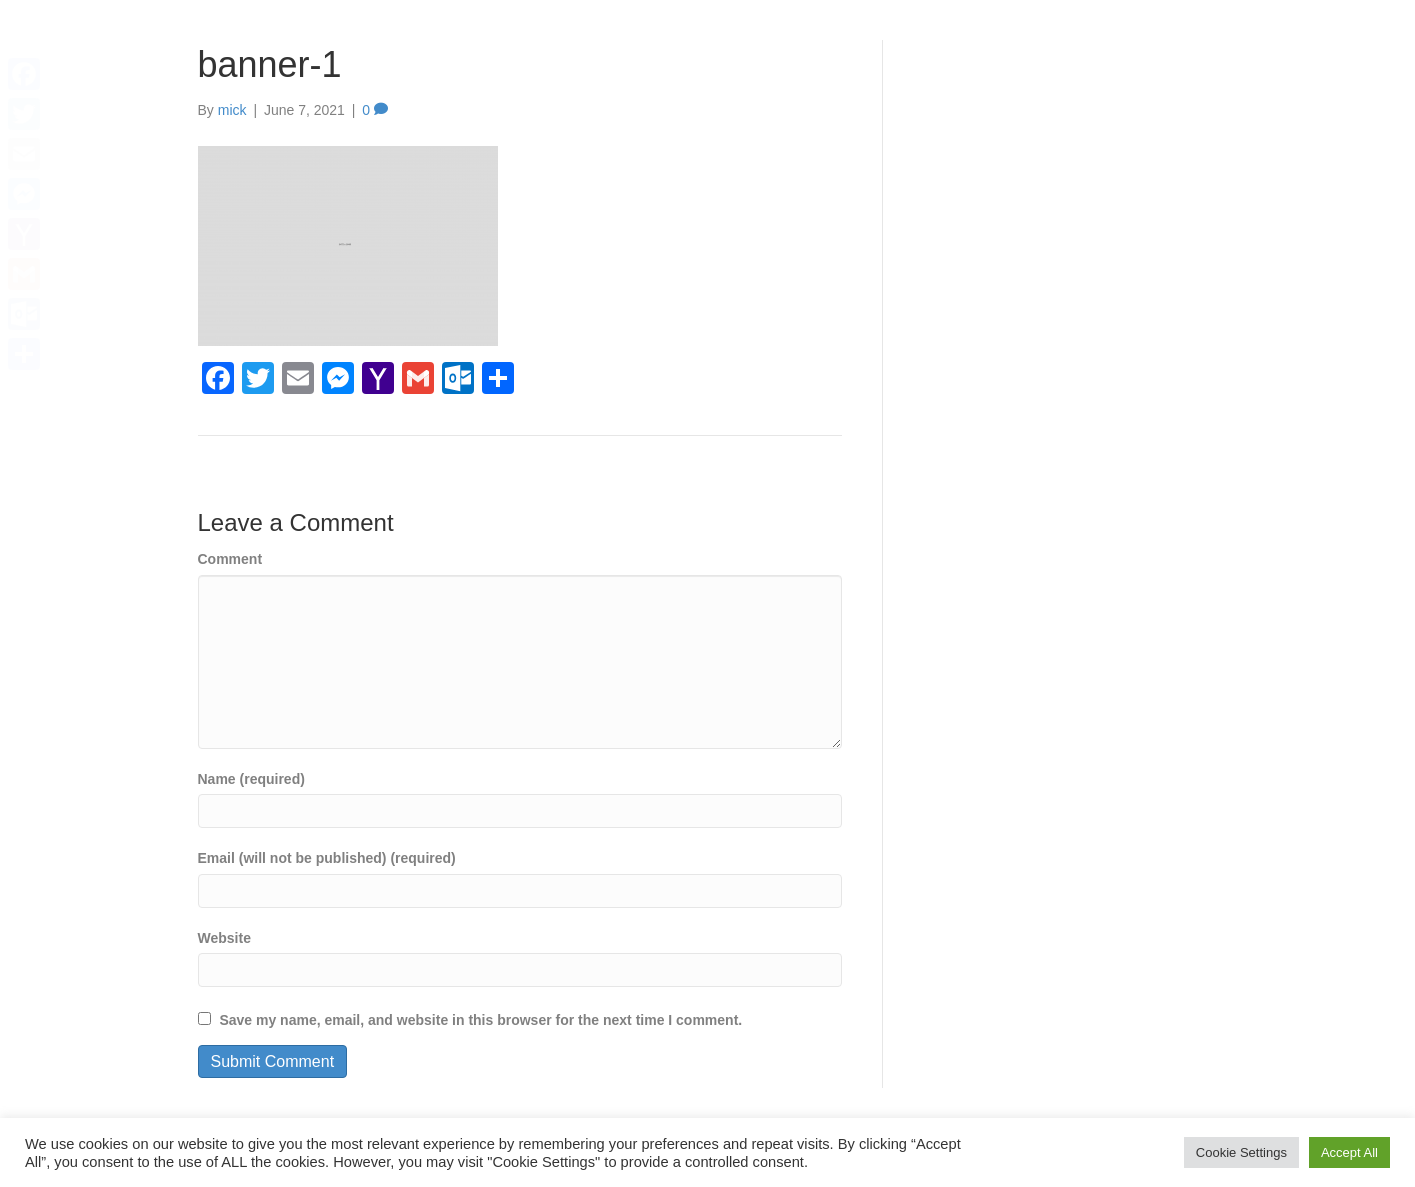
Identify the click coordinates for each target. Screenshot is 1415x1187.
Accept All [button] (1349, 1152)
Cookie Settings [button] (1241, 1152)
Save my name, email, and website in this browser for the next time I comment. (480, 1020)
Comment (230, 559)
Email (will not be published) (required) (327, 858)
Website (224, 938)
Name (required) (251, 779)
